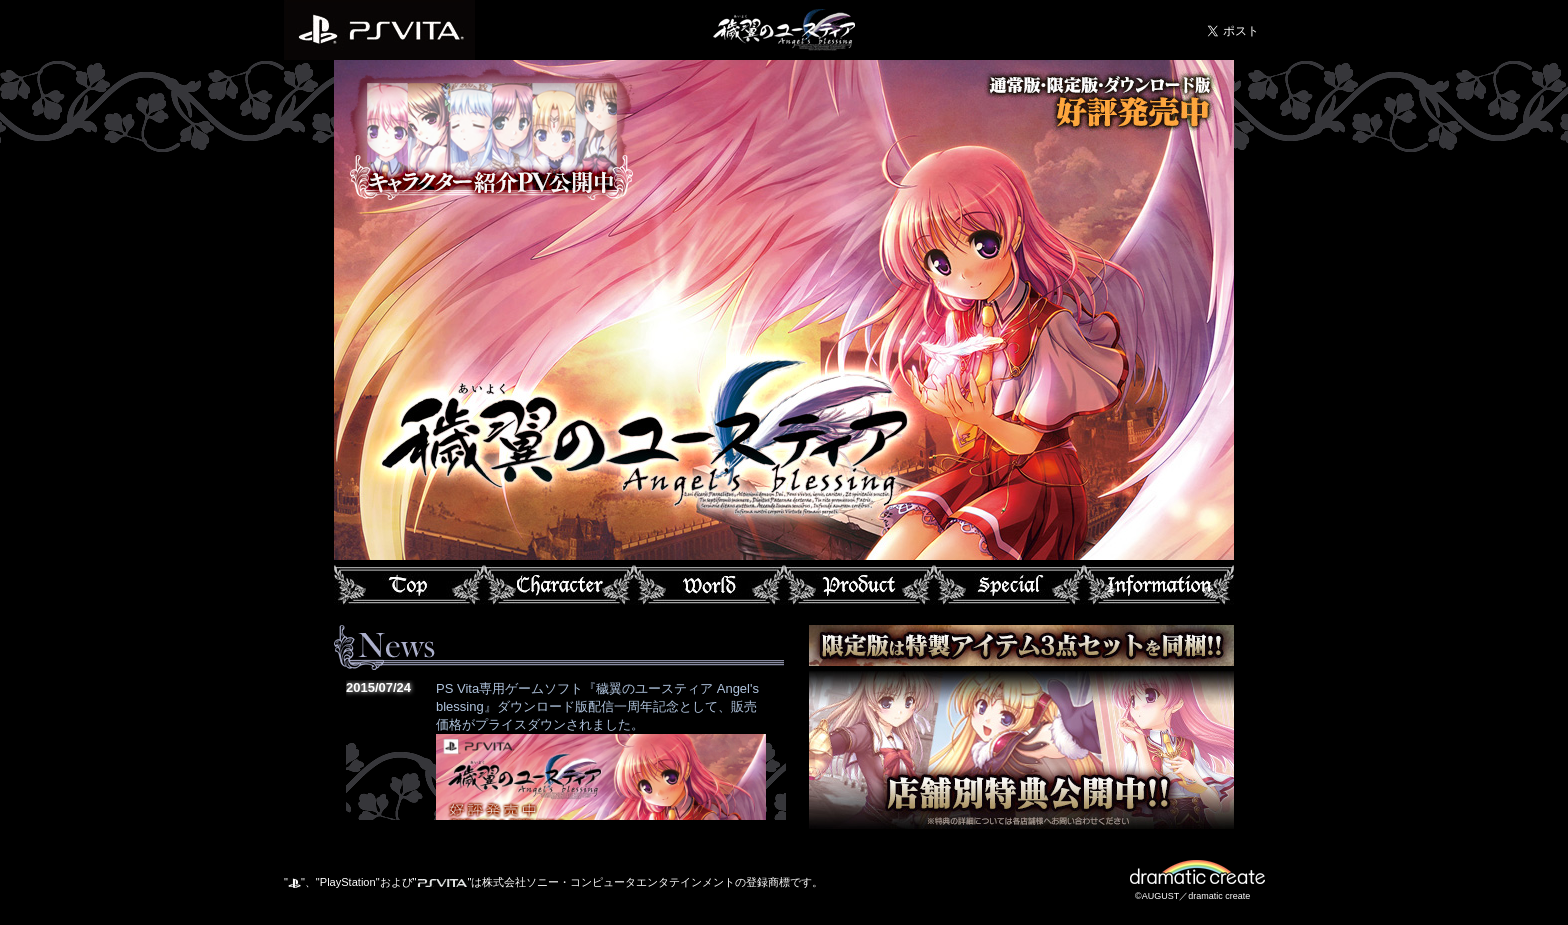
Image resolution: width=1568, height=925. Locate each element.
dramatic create (1204, 875)
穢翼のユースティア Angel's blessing (784, 27)
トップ (409, 585)
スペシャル (1009, 585)
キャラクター (559, 585)
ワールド (709, 585)
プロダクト (859, 585)
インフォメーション (1159, 585)
